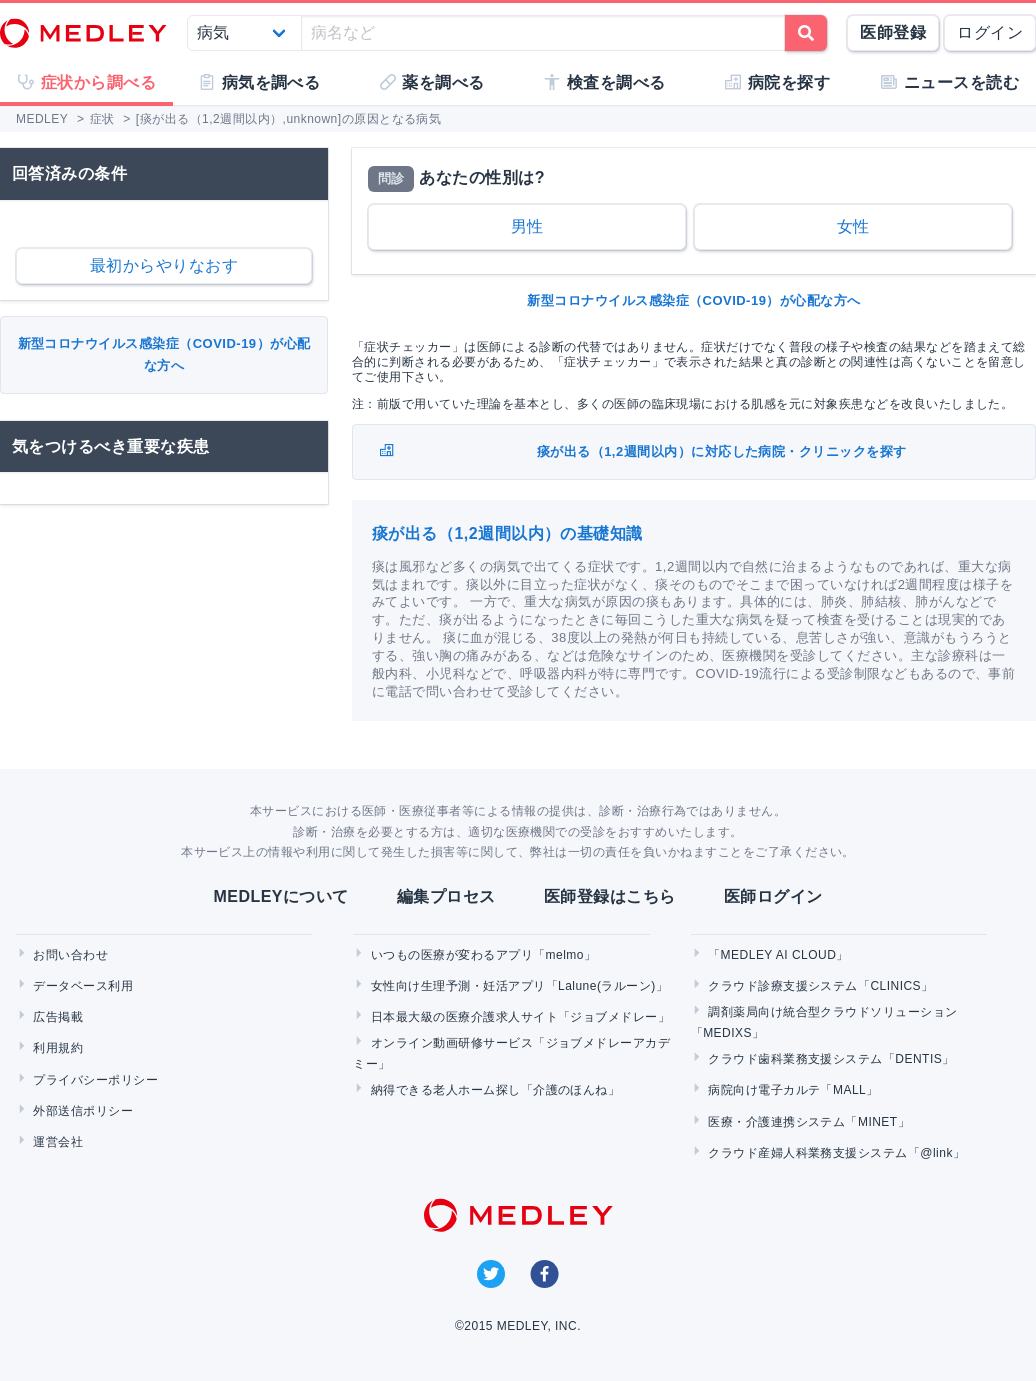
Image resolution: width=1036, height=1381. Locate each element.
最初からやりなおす (164, 265)
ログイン (990, 32)
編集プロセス (446, 896)
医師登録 (893, 32)
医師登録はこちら (610, 896)
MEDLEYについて (280, 896)
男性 (527, 226)
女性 (853, 226)
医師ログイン (773, 896)
